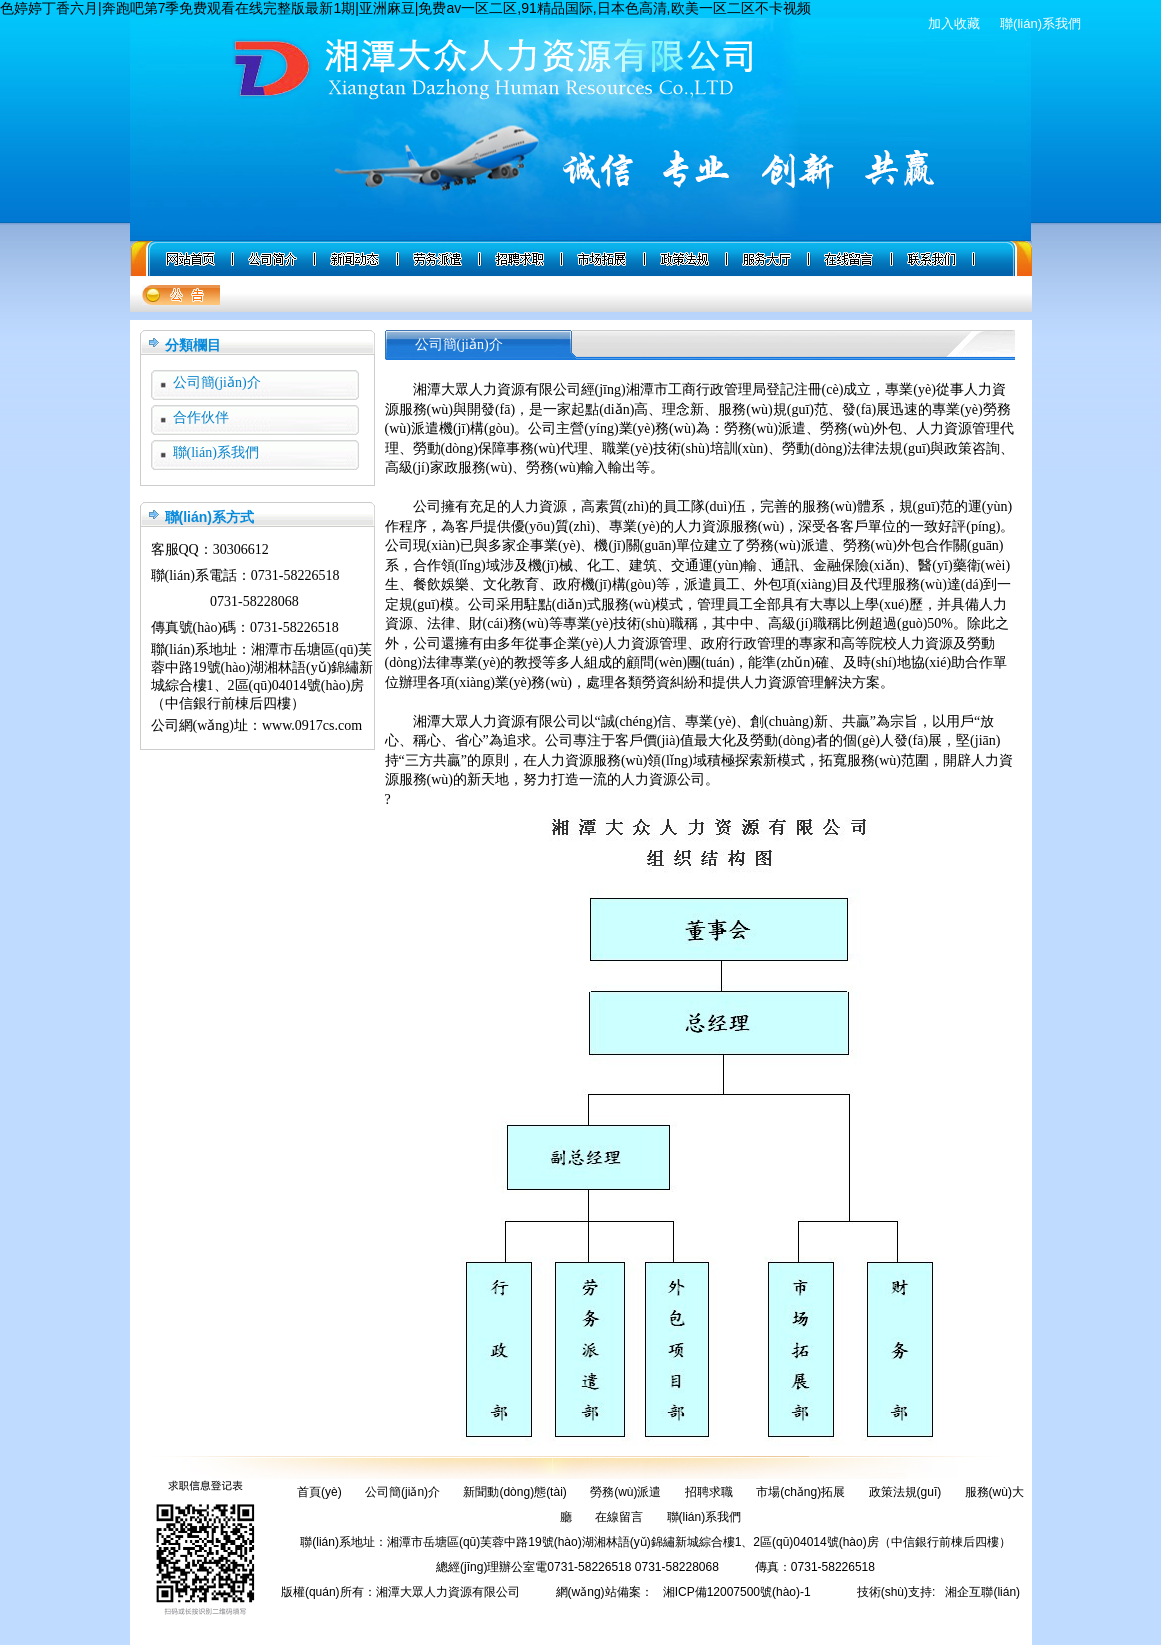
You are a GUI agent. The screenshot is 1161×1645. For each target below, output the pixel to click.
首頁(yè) (319, 1492)
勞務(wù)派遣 (625, 1492)
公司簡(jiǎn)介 (217, 382)
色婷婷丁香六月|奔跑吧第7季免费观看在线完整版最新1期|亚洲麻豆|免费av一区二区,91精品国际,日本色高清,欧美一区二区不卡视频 (405, 8)
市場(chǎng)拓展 (800, 1492)
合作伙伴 (201, 417)
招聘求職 (709, 1492)
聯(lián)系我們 (1040, 23)
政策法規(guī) (905, 1492)
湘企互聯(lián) (982, 1592)
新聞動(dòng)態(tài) (514, 1492)
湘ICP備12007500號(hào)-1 (737, 1592)
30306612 (241, 549)
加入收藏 (954, 23)
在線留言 (619, 1517)
